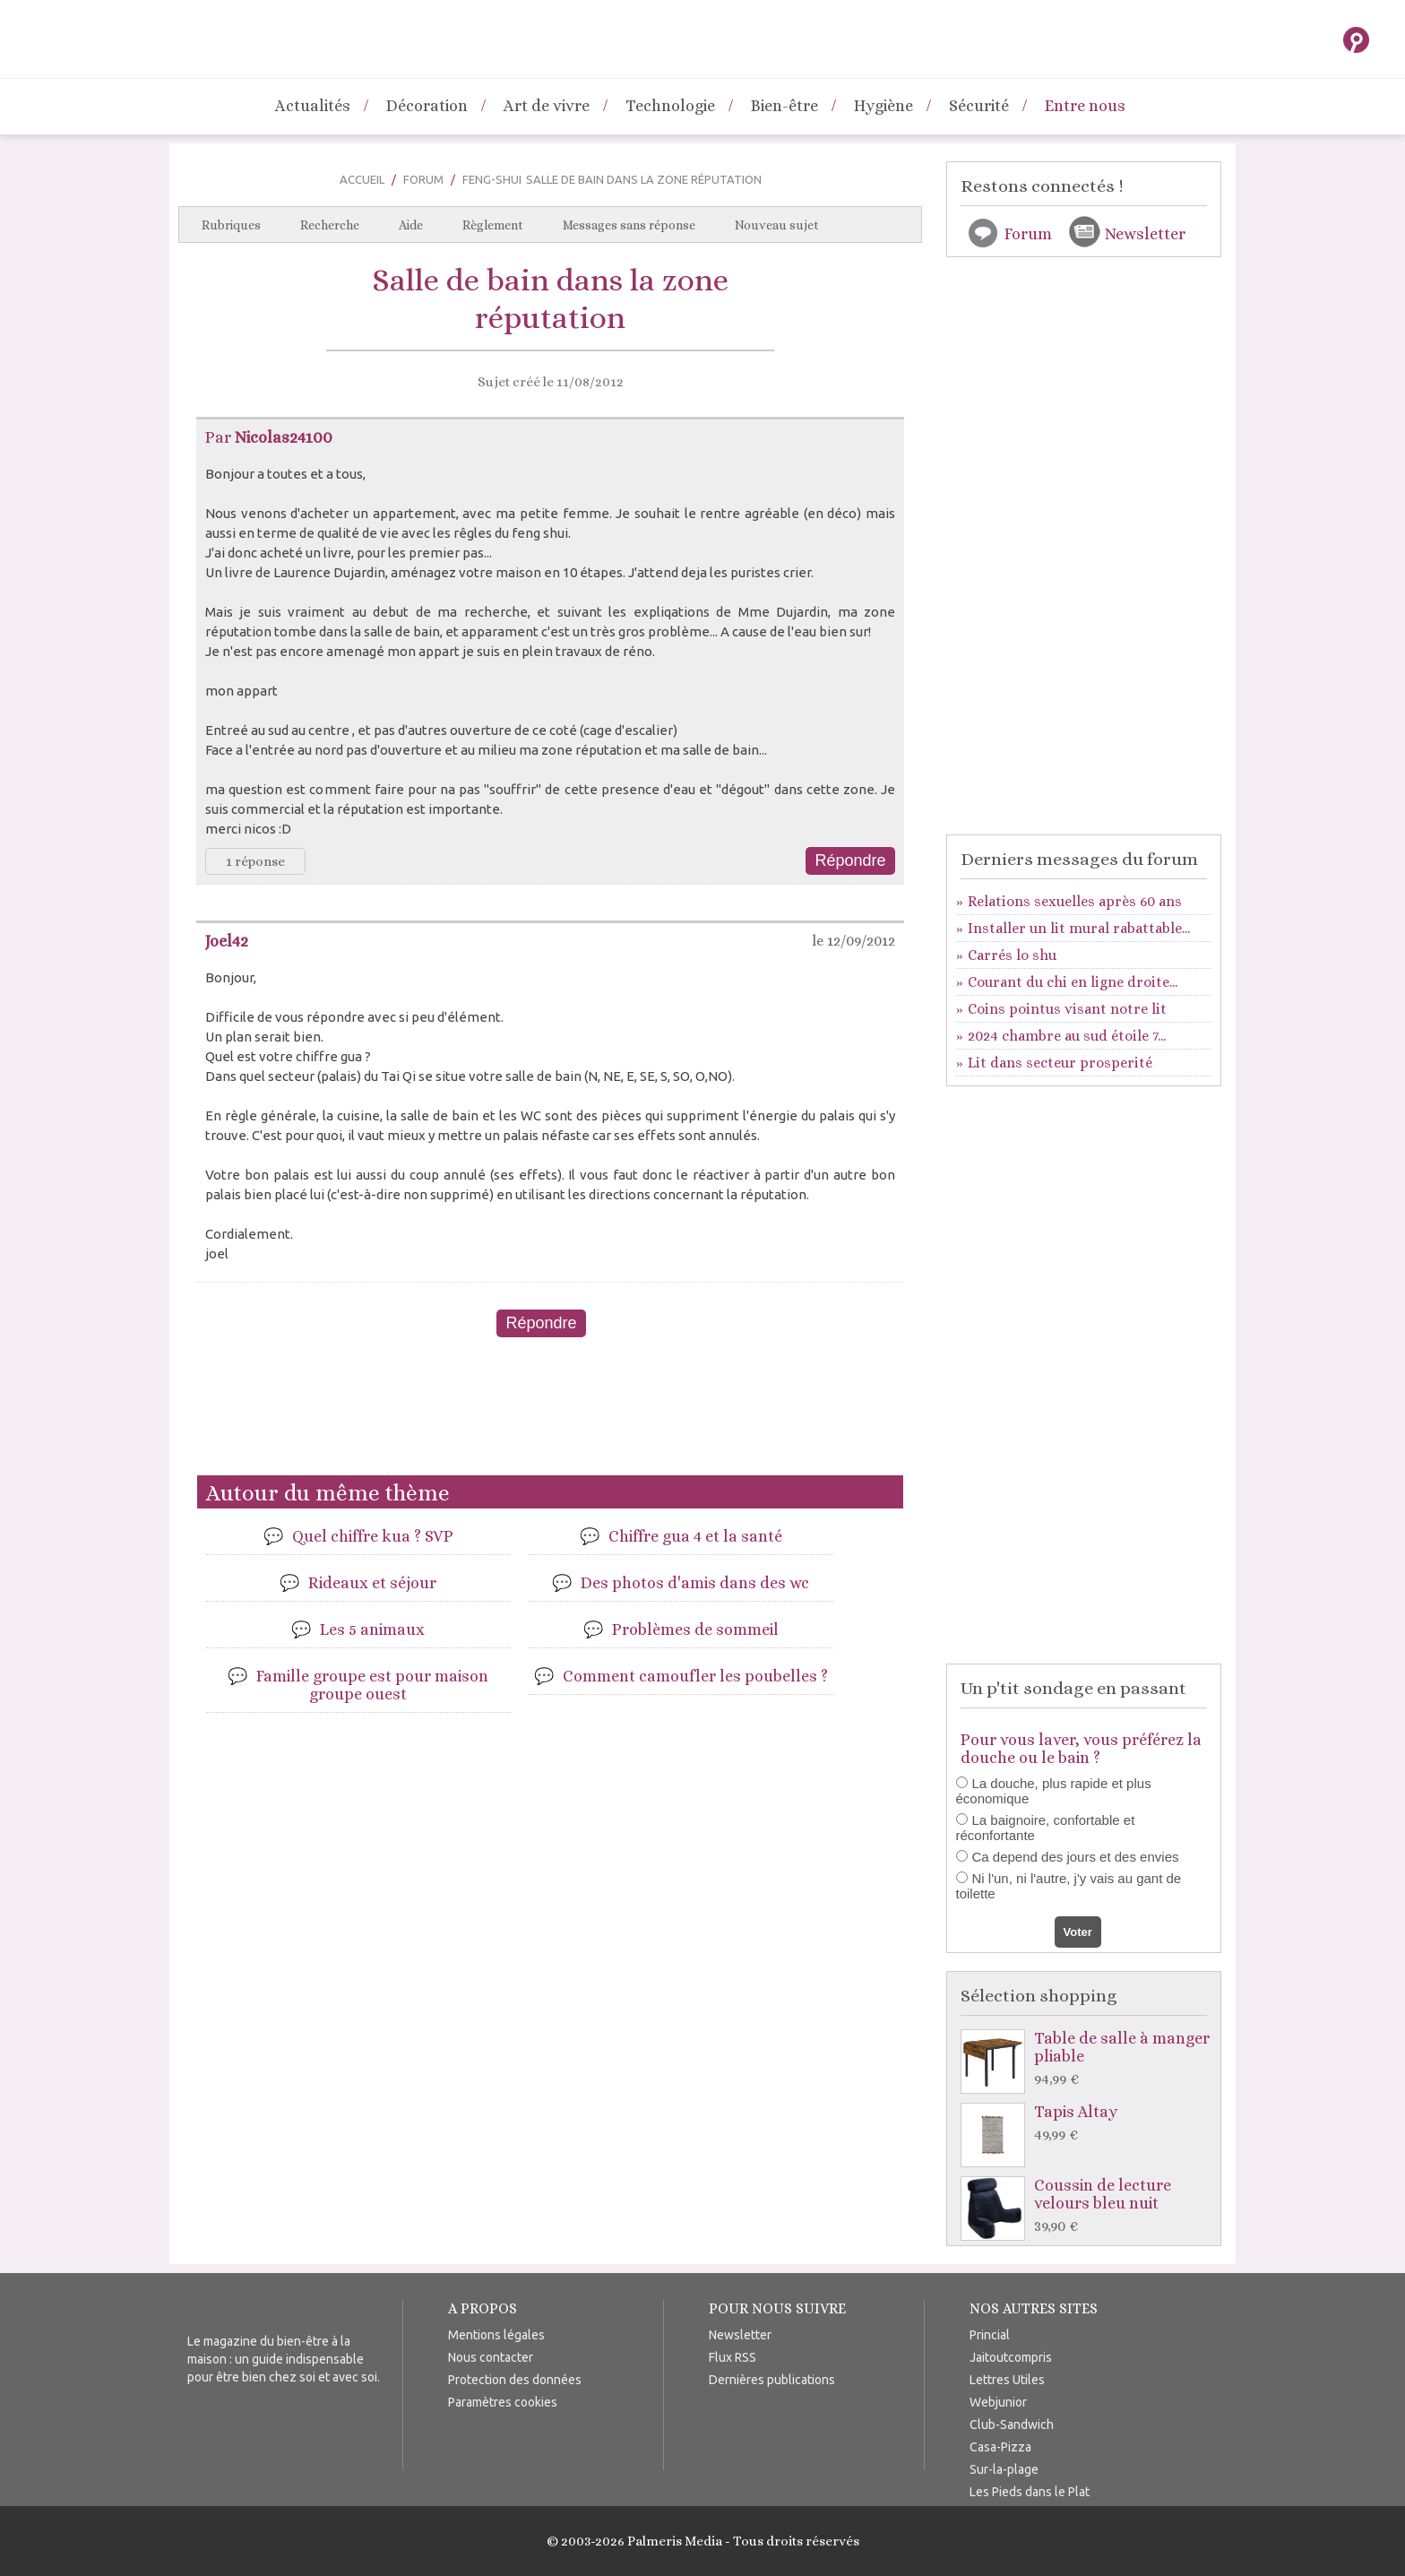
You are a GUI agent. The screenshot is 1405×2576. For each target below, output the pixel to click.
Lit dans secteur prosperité (1060, 1062)
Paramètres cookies (502, 2402)
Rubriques (231, 225)
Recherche (329, 225)
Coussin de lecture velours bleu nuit (1088, 2206)
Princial (990, 2335)
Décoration (427, 106)
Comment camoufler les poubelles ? (695, 1676)
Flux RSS (732, 2357)
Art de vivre (547, 106)
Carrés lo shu (1012, 955)
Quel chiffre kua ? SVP (372, 1536)
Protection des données (515, 2380)
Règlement (492, 225)
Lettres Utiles (1007, 2380)
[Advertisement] (550, 1413)
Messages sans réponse (629, 225)
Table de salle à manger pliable (1088, 2059)
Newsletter (1145, 234)
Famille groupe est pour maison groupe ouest (372, 1685)
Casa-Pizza (1000, 2447)
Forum (423, 179)
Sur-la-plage (1004, 2469)
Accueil (362, 179)
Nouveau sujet (777, 225)
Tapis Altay (1088, 2124)
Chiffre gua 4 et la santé (695, 1536)
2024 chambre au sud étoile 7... (1067, 1035)
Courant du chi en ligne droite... (1072, 981)
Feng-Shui (491, 179)
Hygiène (883, 106)
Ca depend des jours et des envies (1075, 1856)
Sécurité (979, 106)
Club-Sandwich (1012, 2424)
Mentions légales (496, 2335)
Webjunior (998, 2402)
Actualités (312, 106)
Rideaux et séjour (372, 1583)
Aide (411, 225)
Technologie (670, 106)
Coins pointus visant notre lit (1067, 1008)
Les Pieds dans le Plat (1030, 2492)
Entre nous (1085, 106)
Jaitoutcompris (1011, 2357)
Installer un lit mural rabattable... (1079, 928)
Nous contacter (490, 2357)
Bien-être (784, 106)
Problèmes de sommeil (695, 1629)
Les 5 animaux (372, 1629)
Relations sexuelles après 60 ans (1075, 901)
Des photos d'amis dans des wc (695, 1583)
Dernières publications (772, 2380)
